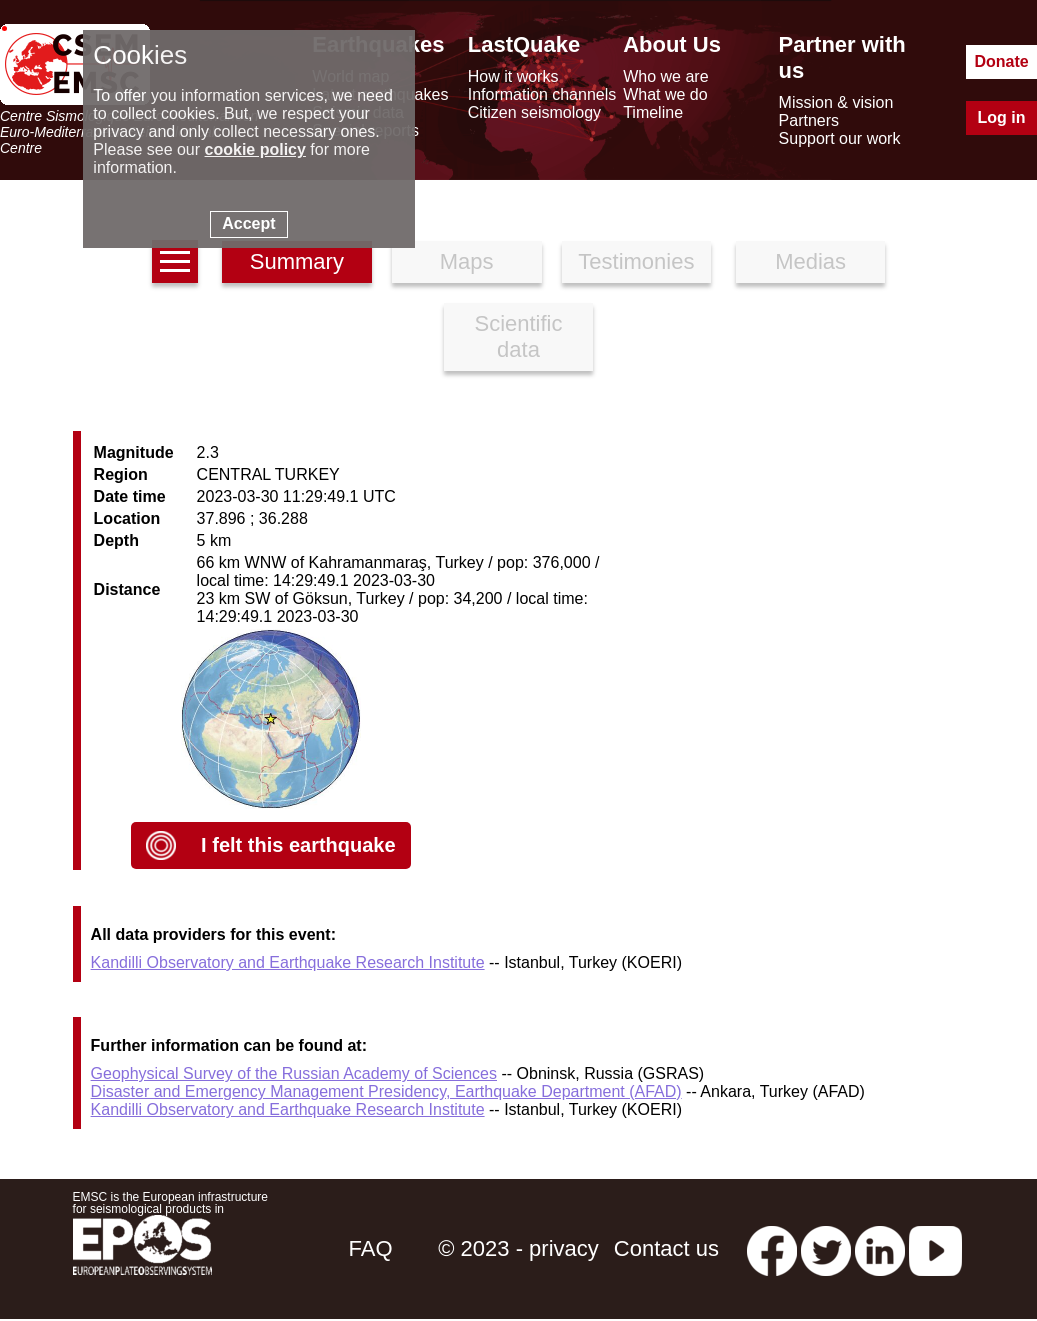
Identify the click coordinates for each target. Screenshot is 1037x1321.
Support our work (840, 138)
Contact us (666, 1248)
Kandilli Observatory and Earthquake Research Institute (288, 962)
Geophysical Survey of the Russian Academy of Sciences (294, 1073)
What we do (665, 94)
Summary (297, 261)
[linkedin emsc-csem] (880, 1248)
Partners (809, 120)
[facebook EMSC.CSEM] (772, 1248)
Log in (1002, 117)
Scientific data (518, 336)
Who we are (665, 76)
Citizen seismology (534, 112)
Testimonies (636, 261)
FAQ (371, 1248)
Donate (1001, 61)
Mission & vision (836, 102)
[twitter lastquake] (826, 1248)
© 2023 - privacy (518, 1248)
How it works (513, 76)
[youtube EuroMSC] (935, 1248)
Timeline (653, 112)
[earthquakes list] (175, 261)
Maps (467, 261)
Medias (810, 261)
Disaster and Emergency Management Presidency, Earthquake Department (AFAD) (386, 1091)
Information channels (542, 94)
